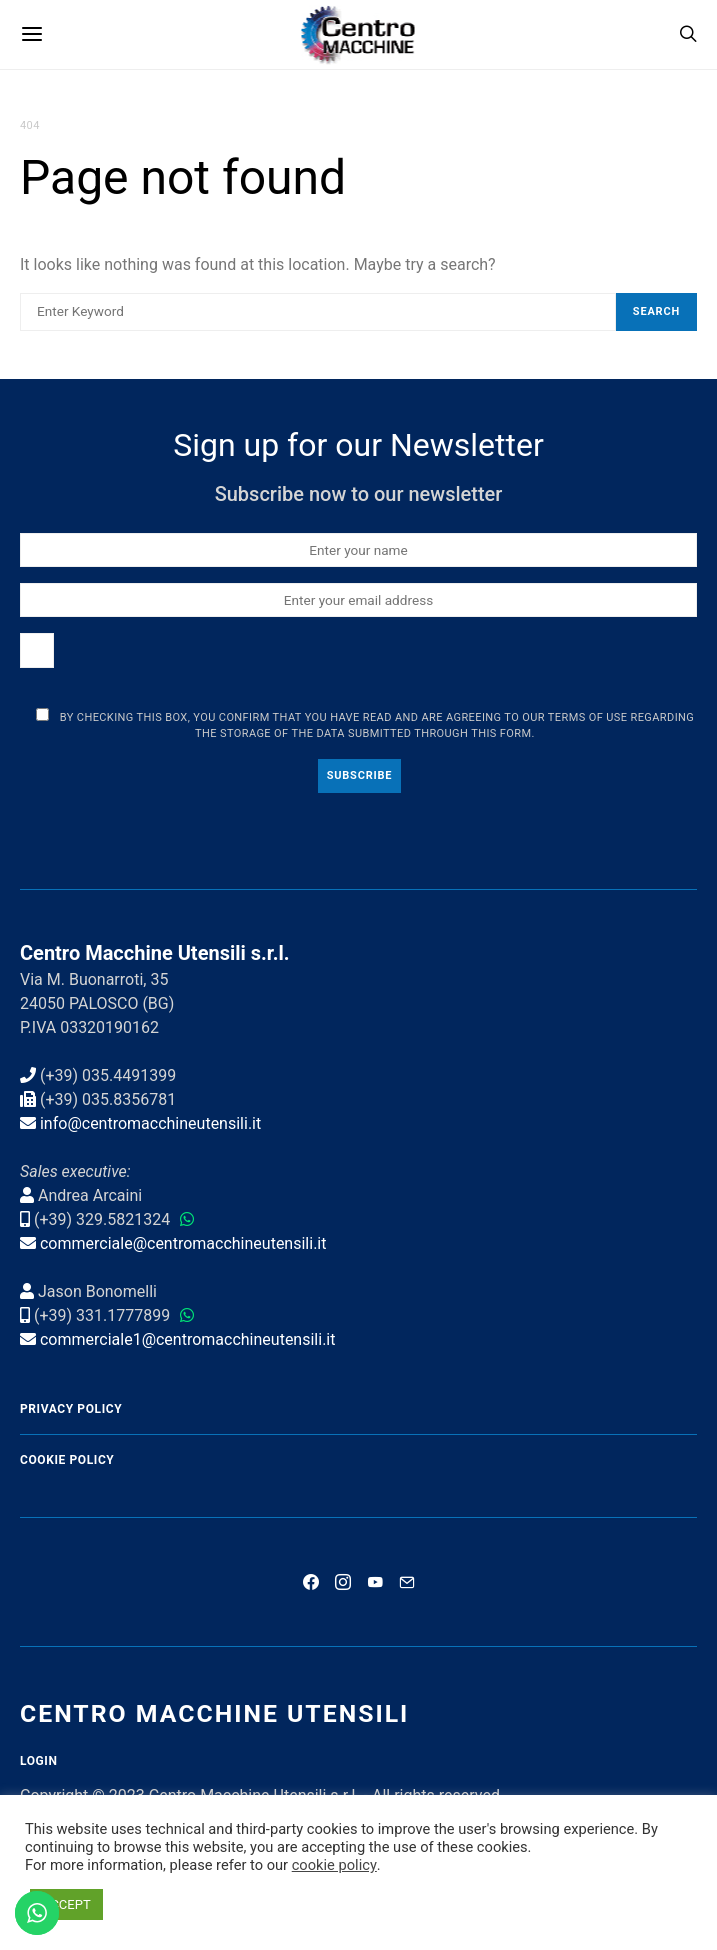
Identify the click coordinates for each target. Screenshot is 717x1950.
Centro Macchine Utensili (214, 1713)
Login (39, 1761)
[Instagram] (343, 1582)
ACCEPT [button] (66, 1904)
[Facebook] (311, 1582)
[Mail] (407, 1582)
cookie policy (334, 1865)
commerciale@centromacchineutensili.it (183, 1243)
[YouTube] (375, 1582)
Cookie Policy (67, 1460)
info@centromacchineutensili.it (150, 1123)
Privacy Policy (71, 1409)
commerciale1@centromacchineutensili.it (188, 1339)
